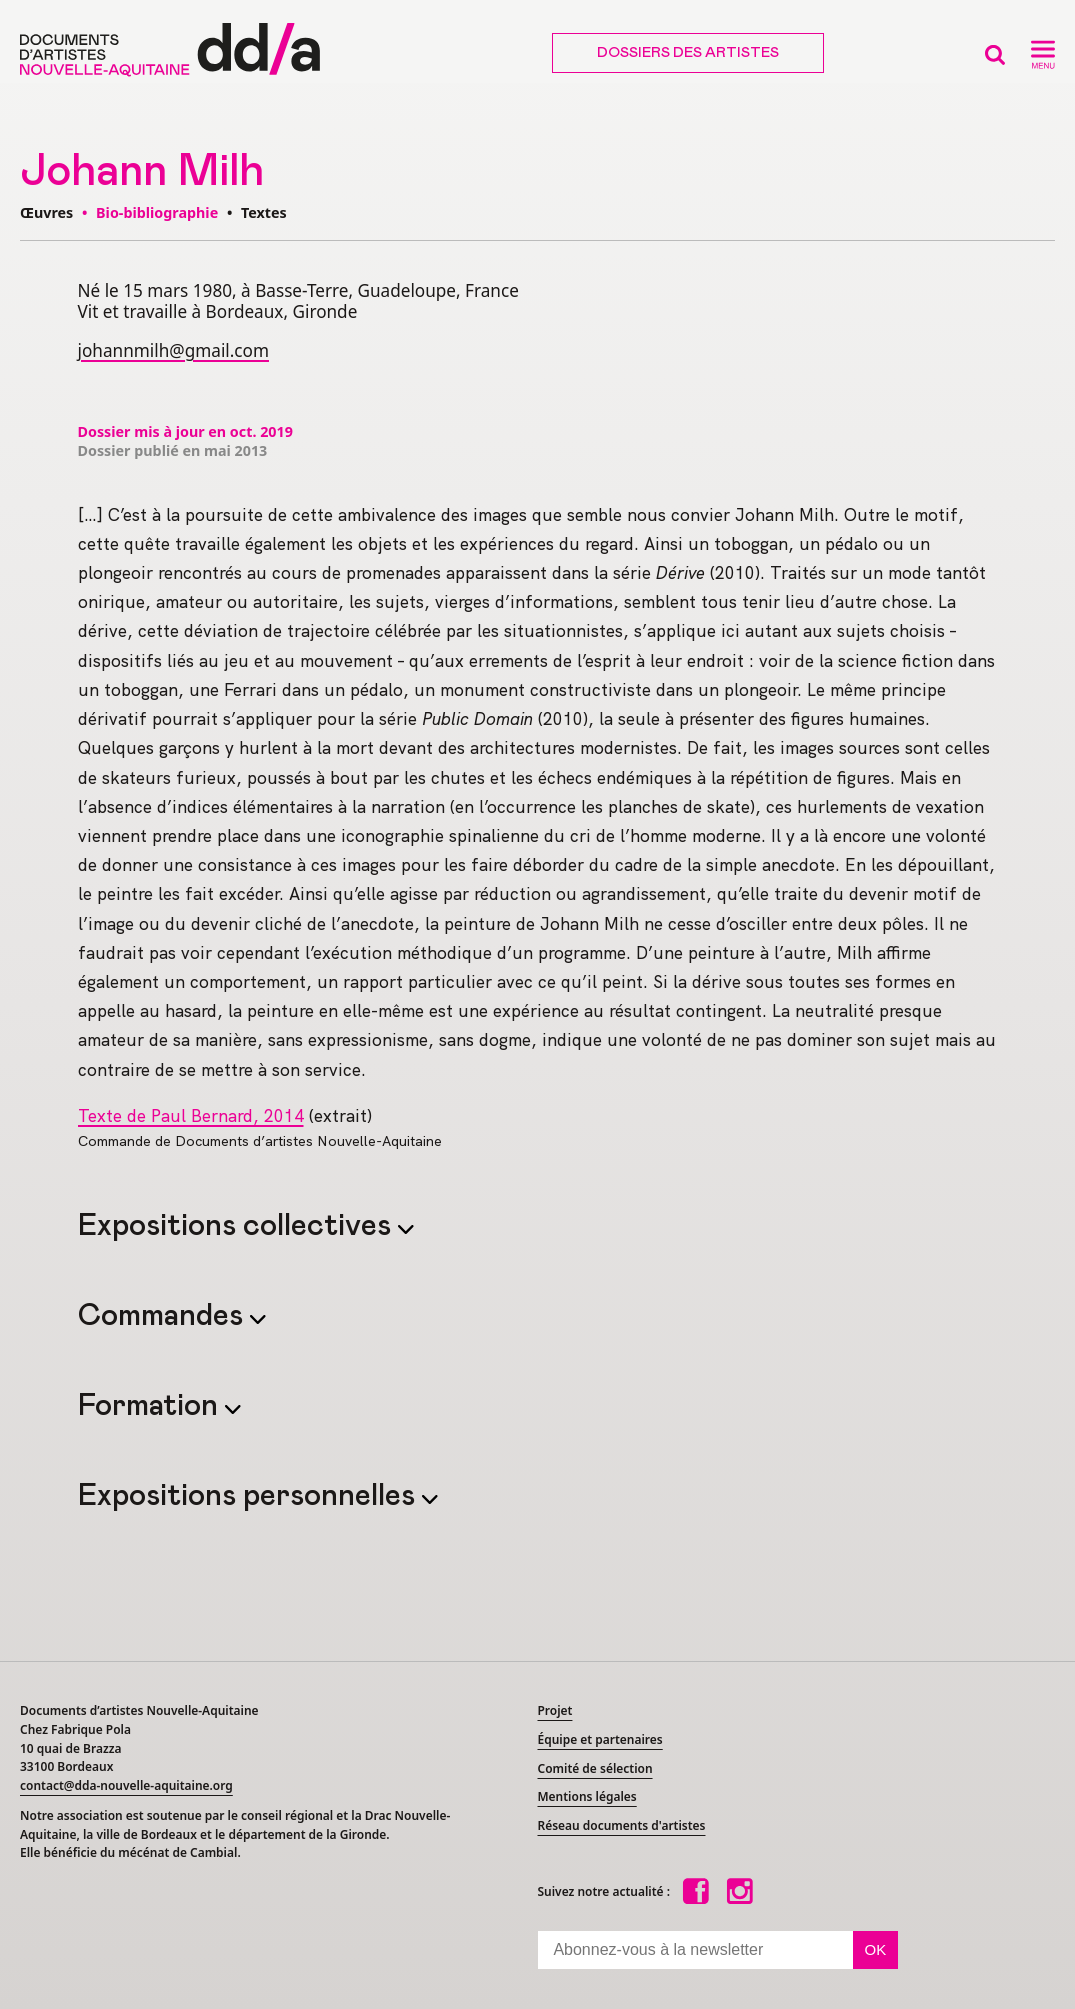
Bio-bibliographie (157, 212)
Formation (151, 1406)
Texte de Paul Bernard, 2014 (191, 1116)
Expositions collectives (238, 1226)
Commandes (164, 1316)
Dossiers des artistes (688, 53)
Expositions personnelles (250, 1496)
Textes (264, 212)
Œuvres (46, 212)
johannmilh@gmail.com (173, 350)
